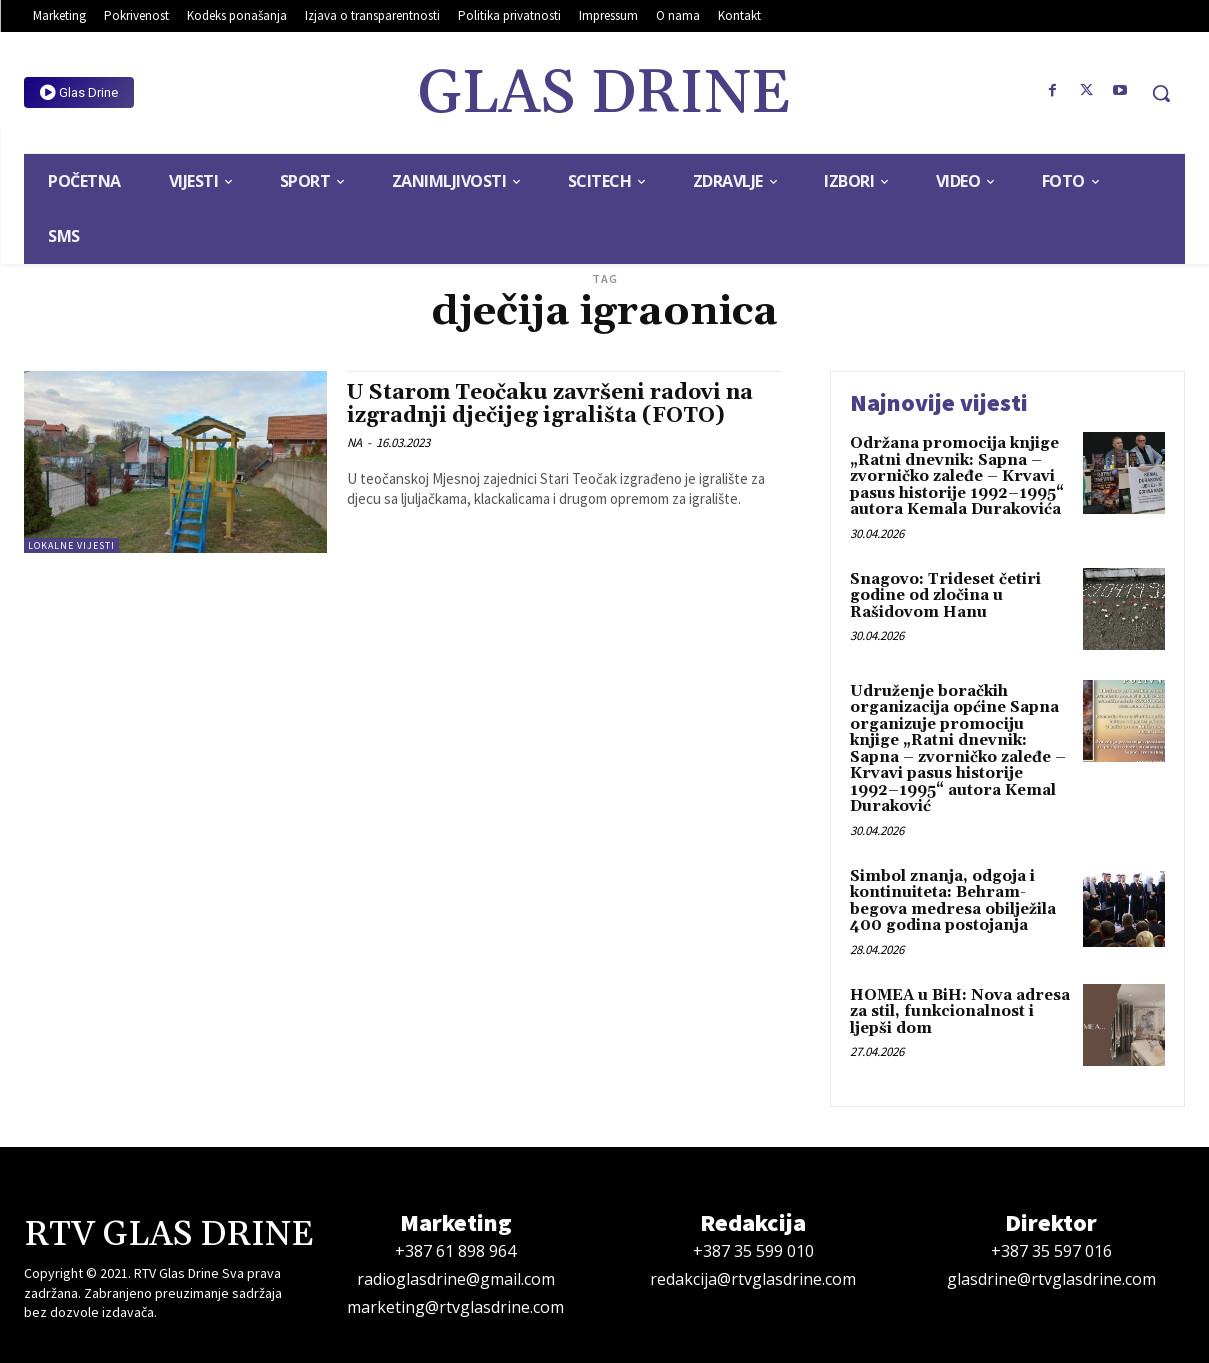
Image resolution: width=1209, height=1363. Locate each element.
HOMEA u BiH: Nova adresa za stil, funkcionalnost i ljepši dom (960, 1012)
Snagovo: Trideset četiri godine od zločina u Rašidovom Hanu (945, 596)
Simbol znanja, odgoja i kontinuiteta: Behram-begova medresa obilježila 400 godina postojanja (953, 901)
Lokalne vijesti (71, 545)
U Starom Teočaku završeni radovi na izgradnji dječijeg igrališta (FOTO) (550, 404)
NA (354, 442)
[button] (1161, 93)
